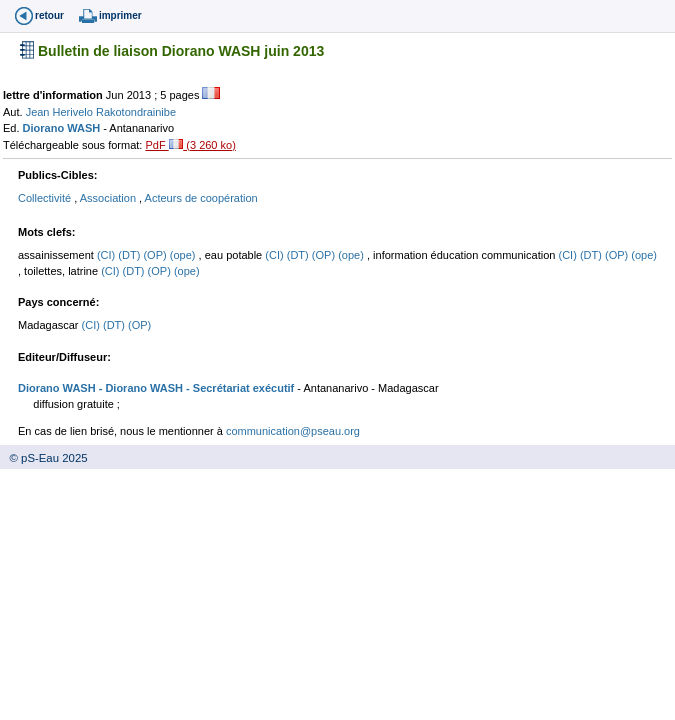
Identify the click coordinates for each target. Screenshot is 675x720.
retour (49, 15)
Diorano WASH (63, 128)
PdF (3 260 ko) (190, 145)
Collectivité (46, 198)
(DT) (130, 255)
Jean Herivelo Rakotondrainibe (101, 112)
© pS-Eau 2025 (44, 458)
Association (109, 198)
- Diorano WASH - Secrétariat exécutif (195, 388)
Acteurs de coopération (201, 198)
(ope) (184, 255)
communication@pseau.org (293, 431)
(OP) (156, 255)
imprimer (120, 15)
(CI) (107, 255)
